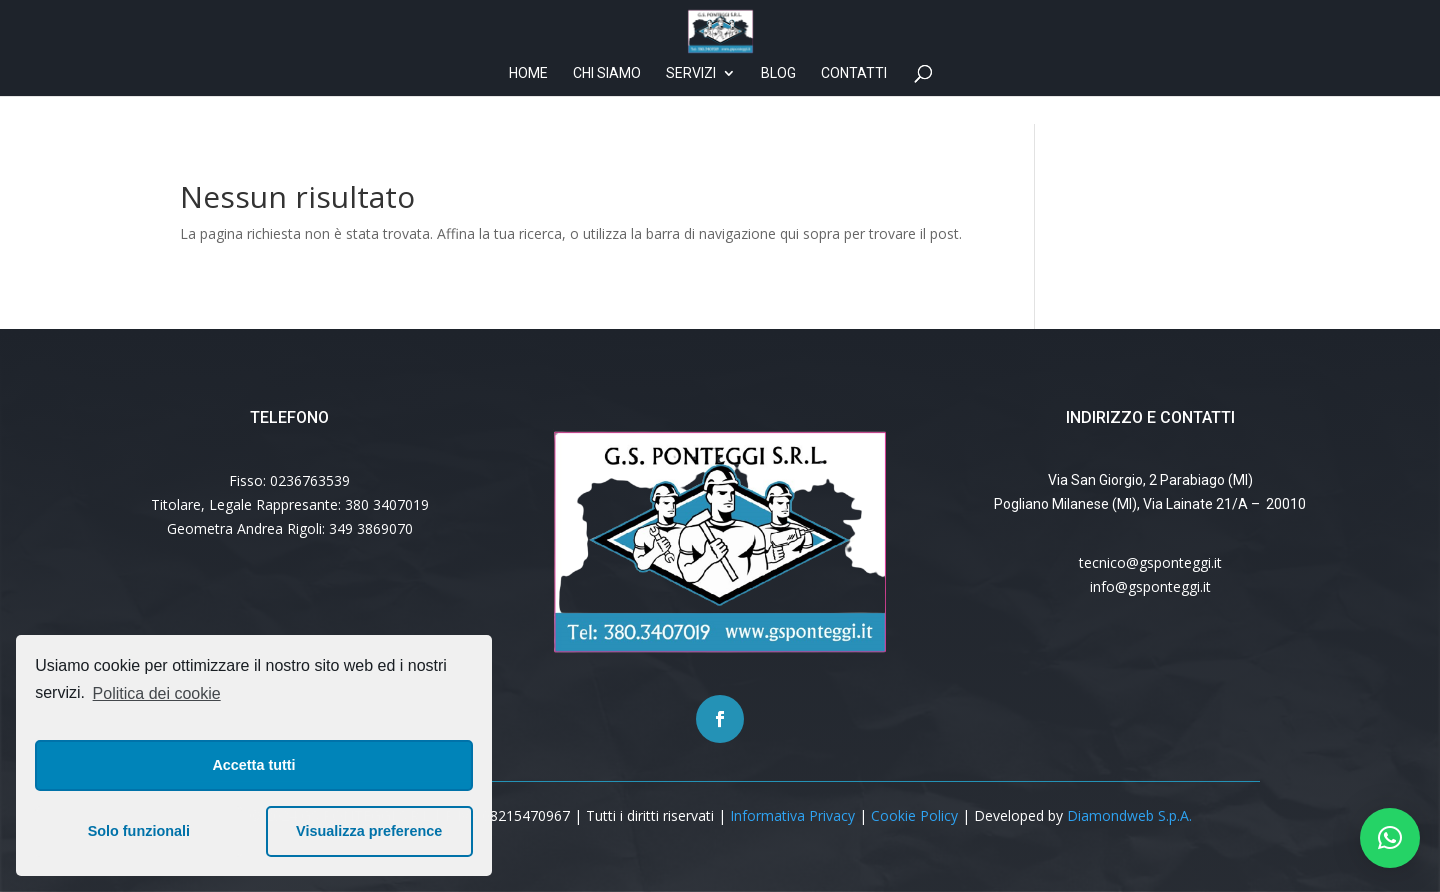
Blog (778, 101)
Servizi (691, 101)
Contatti (854, 101)
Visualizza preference (369, 831)
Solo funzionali (139, 831)
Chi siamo (607, 101)
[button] (1390, 838)
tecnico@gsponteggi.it (1150, 562)
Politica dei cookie (157, 693)
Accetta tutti (253, 765)
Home (528, 101)
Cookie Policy (914, 815)
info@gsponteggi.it (1150, 586)
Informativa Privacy (792, 815)
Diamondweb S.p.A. (1129, 815)
